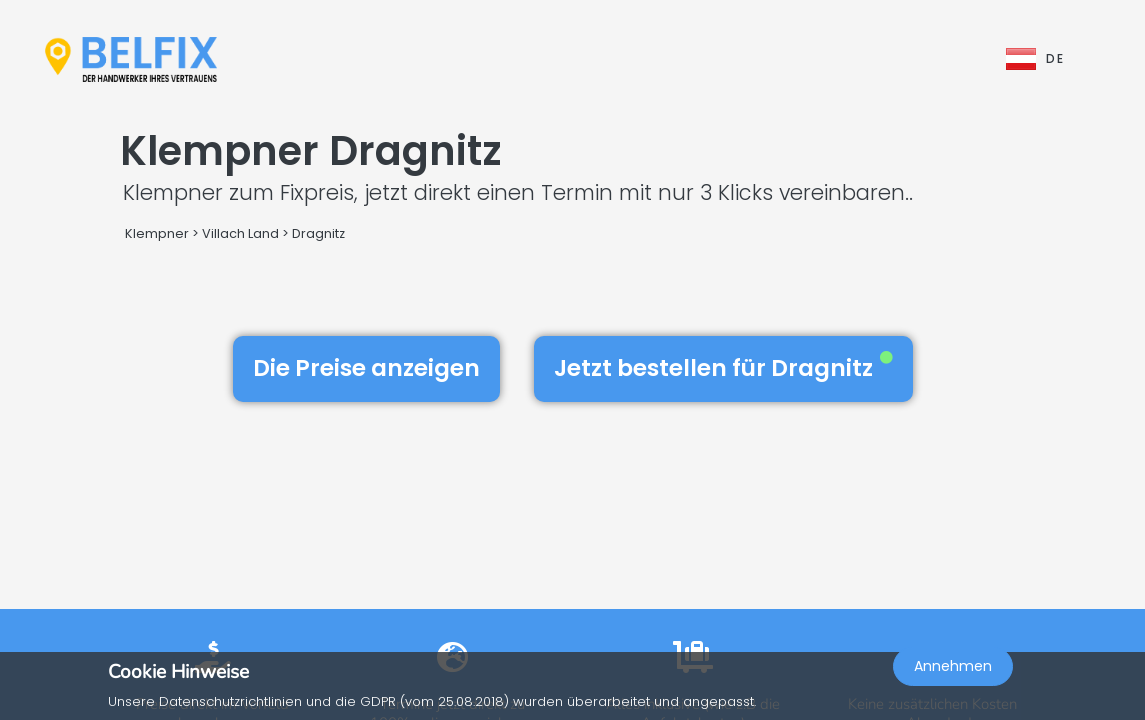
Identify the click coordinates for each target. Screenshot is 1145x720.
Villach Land (240, 233)
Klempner (157, 233)
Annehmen (953, 666)
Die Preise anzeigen (366, 368)
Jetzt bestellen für (723, 368)
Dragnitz (318, 233)
